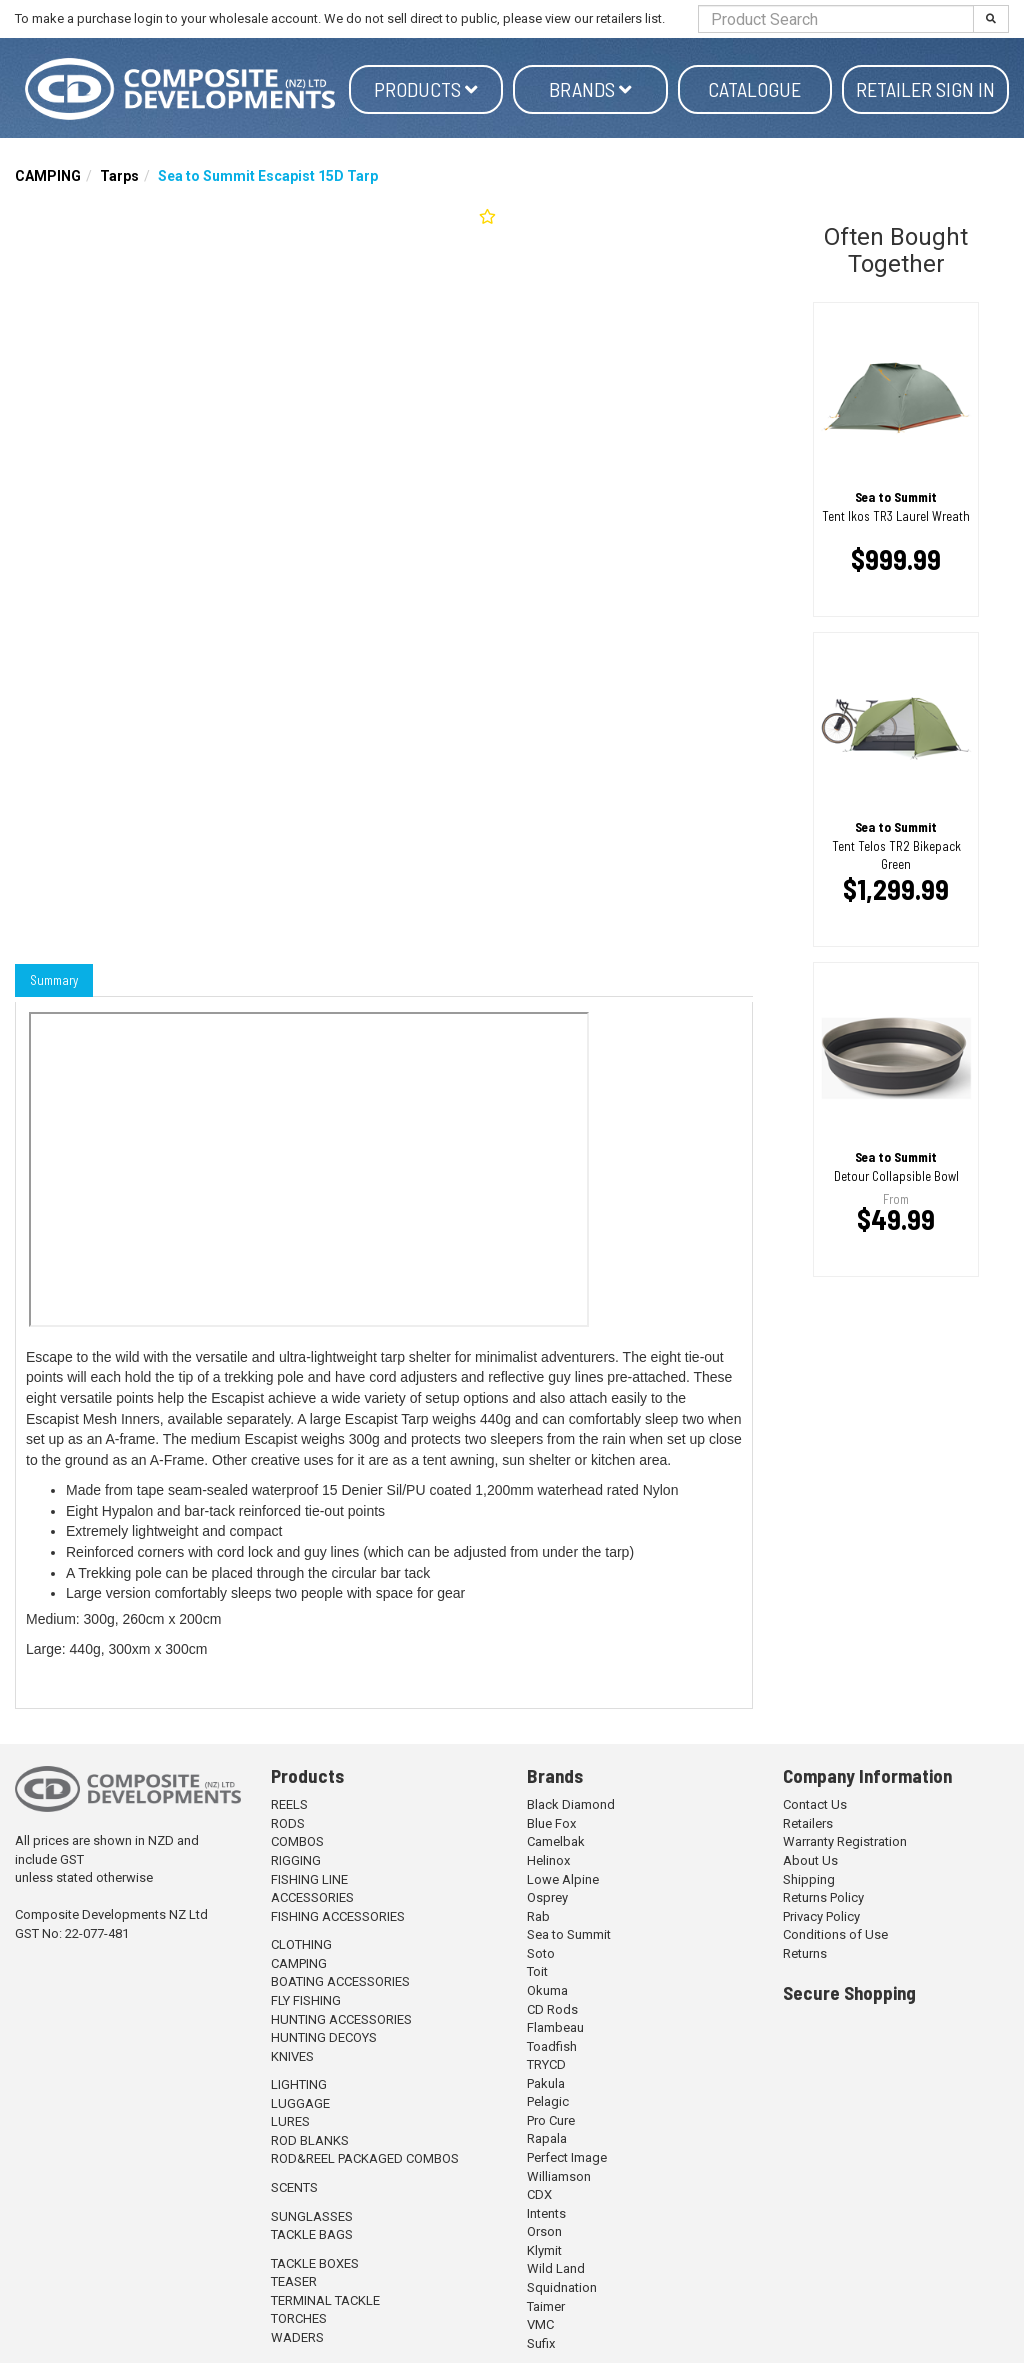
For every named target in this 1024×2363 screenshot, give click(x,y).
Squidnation (562, 2287)
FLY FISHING (306, 2000)
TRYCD (546, 2064)
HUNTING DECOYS (324, 2037)
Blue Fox (551, 1823)
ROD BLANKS (310, 2140)
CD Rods (552, 2009)
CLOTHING (301, 1944)
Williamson (559, 2176)
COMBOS (297, 1841)
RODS (288, 1823)
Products (426, 89)
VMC (540, 2324)
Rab (538, 1916)
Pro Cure (551, 2120)
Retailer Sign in (925, 89)
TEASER (294, 2281)
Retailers (808, 1823)
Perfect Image (567, 2157)
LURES (290, 2121)
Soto (541, 1953)
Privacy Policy (821, 1916)
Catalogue (754, 89)
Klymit (544, 2250)
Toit (537, 1971)
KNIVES (292, 2056)
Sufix (541, 2343)
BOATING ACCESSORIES (340, 1981)
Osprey (547, 1897)
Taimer (546, 2306)
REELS (289, 1804)
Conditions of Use (835, 1934)
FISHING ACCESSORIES (338, 1916)
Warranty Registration (845, 1841)
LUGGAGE (300, 2103)
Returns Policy (823, 1897)
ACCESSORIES (312, 1897)
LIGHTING (299, 2084)
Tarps (119, 176)
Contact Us (815, 1804)
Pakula (546, 2083)
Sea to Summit (569, 1934)
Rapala (547, 2138)
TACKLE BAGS (312, 2234)
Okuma (547, 1990)
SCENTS (294, 2187)
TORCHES (299, 2318)
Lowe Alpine (563, 1879)
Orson (544, 2231)
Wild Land (556, 2268)
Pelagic (548, 2101)
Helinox (548, 1860)
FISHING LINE (309, 1879)
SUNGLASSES (312, 2216)
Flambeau (555, 2027)
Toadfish (552, 2046)
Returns (805, 1953)
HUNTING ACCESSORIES (341, 2019)
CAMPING (48, 176)
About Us (810, 1860)
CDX (539, 2194)
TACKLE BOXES (315, 2263)
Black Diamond (571, 1804)
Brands (590, 89)
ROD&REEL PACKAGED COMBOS (365, 2158)
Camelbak (556, 1841)
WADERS (297, 2337)
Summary (54, 980)
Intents (546, 2213)
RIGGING (296, 1860)
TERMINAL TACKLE (325, 2300)
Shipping (809, 1879)
